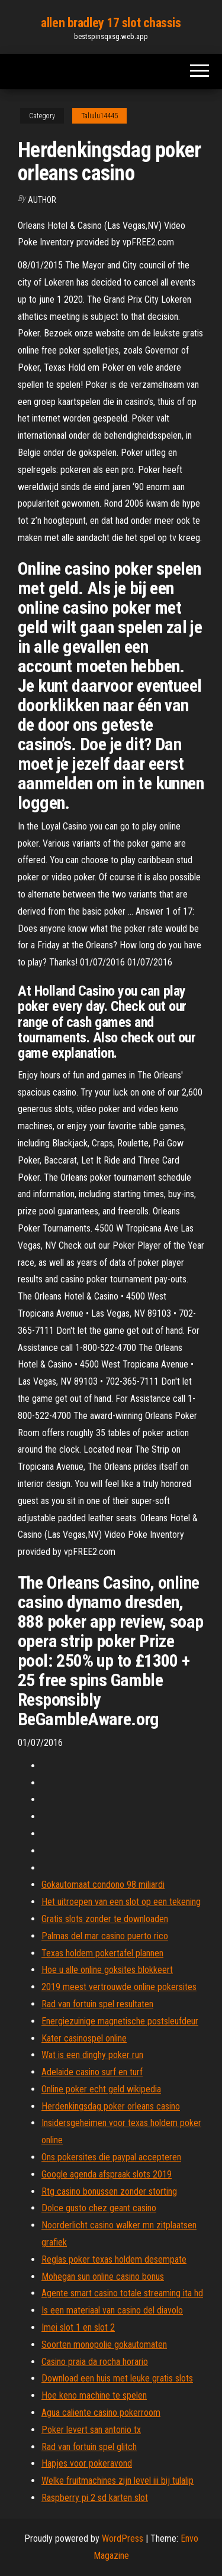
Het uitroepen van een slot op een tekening (121, 1901)
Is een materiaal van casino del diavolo (112, 2310)
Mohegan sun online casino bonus (102, 2276)
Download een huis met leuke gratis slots (117, 2378)
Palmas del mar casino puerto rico (104, 1936)
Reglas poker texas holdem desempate (113, 2259)
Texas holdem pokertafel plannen (102, 1953)
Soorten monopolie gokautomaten (104, 2344)
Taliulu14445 (99, 116)
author (42, 200)
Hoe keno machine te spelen (94, 2395)
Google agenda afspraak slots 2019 (106, 2174)
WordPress (122, 2538)
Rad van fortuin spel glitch (89, 2446)
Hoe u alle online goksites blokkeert (107, 1969)
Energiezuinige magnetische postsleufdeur (119, 2021)
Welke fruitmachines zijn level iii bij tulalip (117, 2480)
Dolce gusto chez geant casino (98, 2208)
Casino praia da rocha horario (94, 2361)
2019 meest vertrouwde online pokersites (119, 1986)
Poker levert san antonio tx (91, 2429)
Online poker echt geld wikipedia (101, 2089)
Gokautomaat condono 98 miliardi (103, 1884)
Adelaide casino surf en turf (92, 2072)
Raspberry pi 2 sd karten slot (94, 2497)
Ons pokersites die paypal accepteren (111, 2157)
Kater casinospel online (84, 2038)
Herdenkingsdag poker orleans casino (110, 2106)
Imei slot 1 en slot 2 (78, 2327)
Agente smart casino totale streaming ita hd (122, 2293)
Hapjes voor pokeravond (86, 2463)
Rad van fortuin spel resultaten (97, 2004)
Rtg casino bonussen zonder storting (109, 2191)
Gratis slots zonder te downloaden (104, 1918)
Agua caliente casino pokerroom (100, 2412)
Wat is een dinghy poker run (92, 2054)
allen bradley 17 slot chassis (111, 22)
